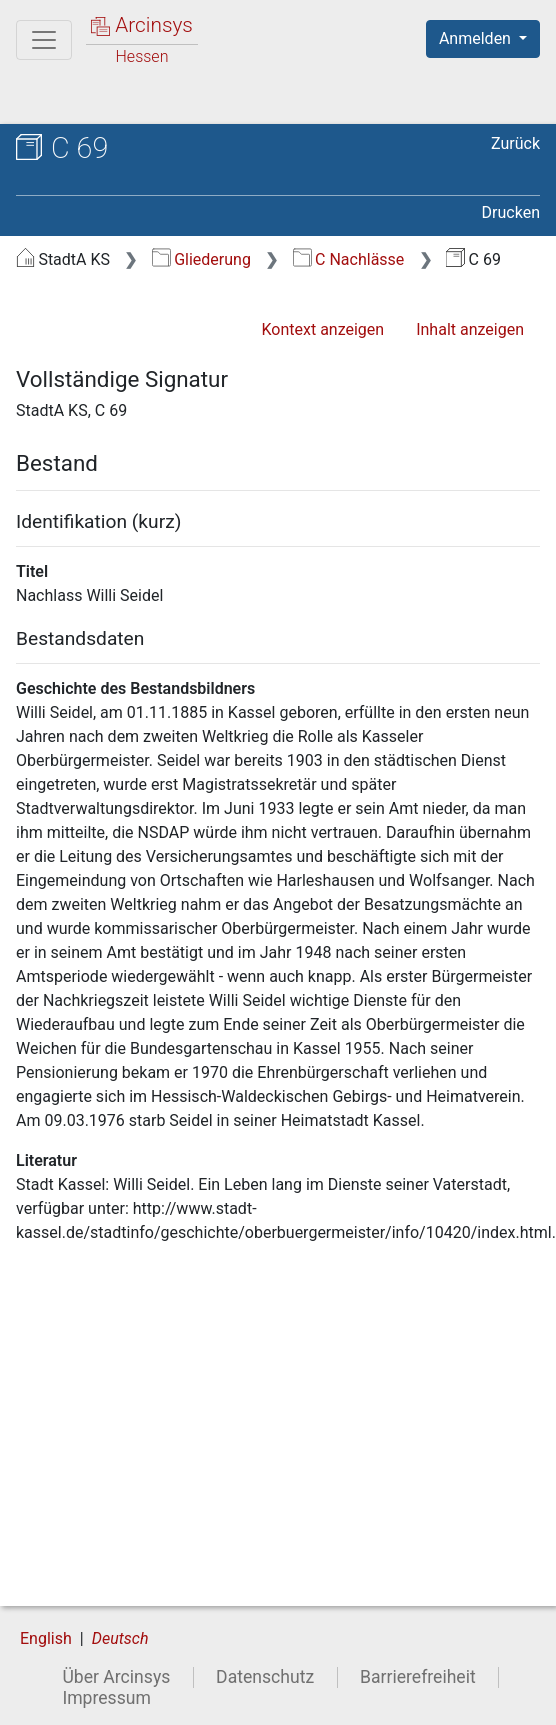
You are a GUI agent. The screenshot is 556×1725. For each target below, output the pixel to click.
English (46, 1638)
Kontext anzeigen (322, 329)
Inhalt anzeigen (470, 329)
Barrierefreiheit (418, 1677)
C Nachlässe (349, 259)
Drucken (511, 212)
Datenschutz (265, 1677)
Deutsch (120, 1638)
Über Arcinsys (116, 1677)
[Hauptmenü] (44, 40)
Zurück (515, 143)
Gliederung (201, 259)
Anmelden (477, 38)
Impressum (106, 1698)
